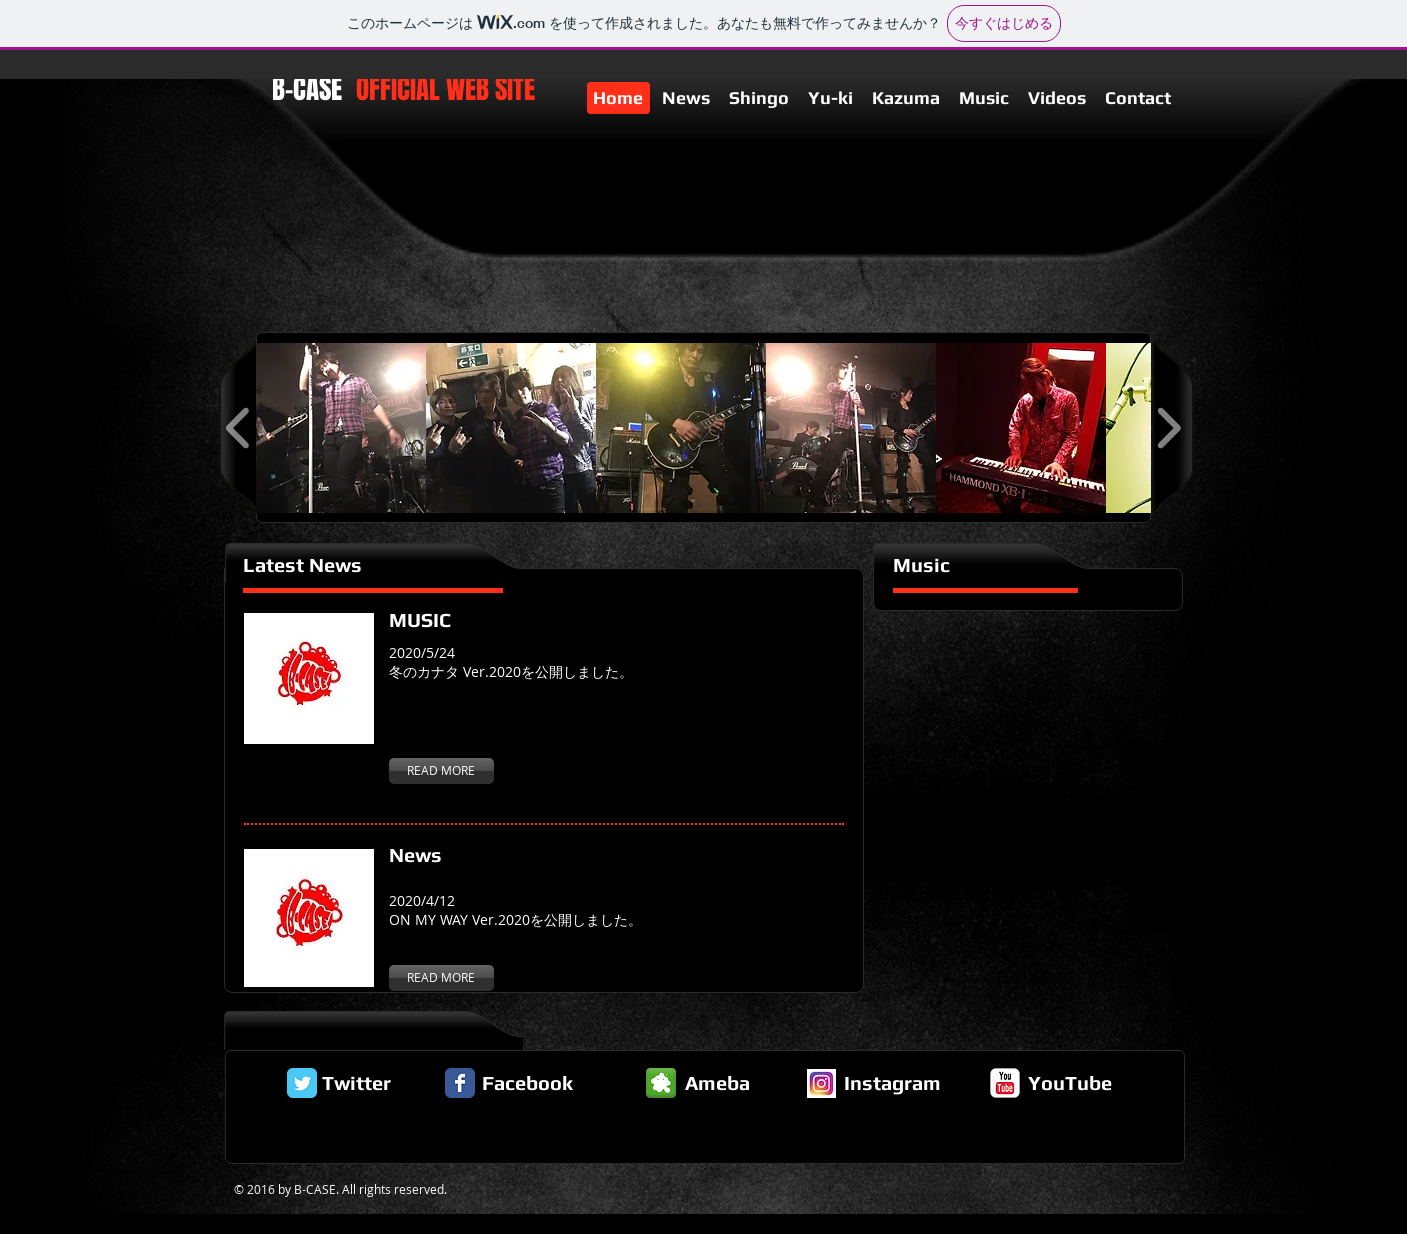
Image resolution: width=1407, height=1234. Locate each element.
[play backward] (238, 428)
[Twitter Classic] (302, 1083)
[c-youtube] (1005, 1083)
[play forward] (1168, 428)
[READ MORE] (441, 771)
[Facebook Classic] (460, 1083)
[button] (341, 428)
